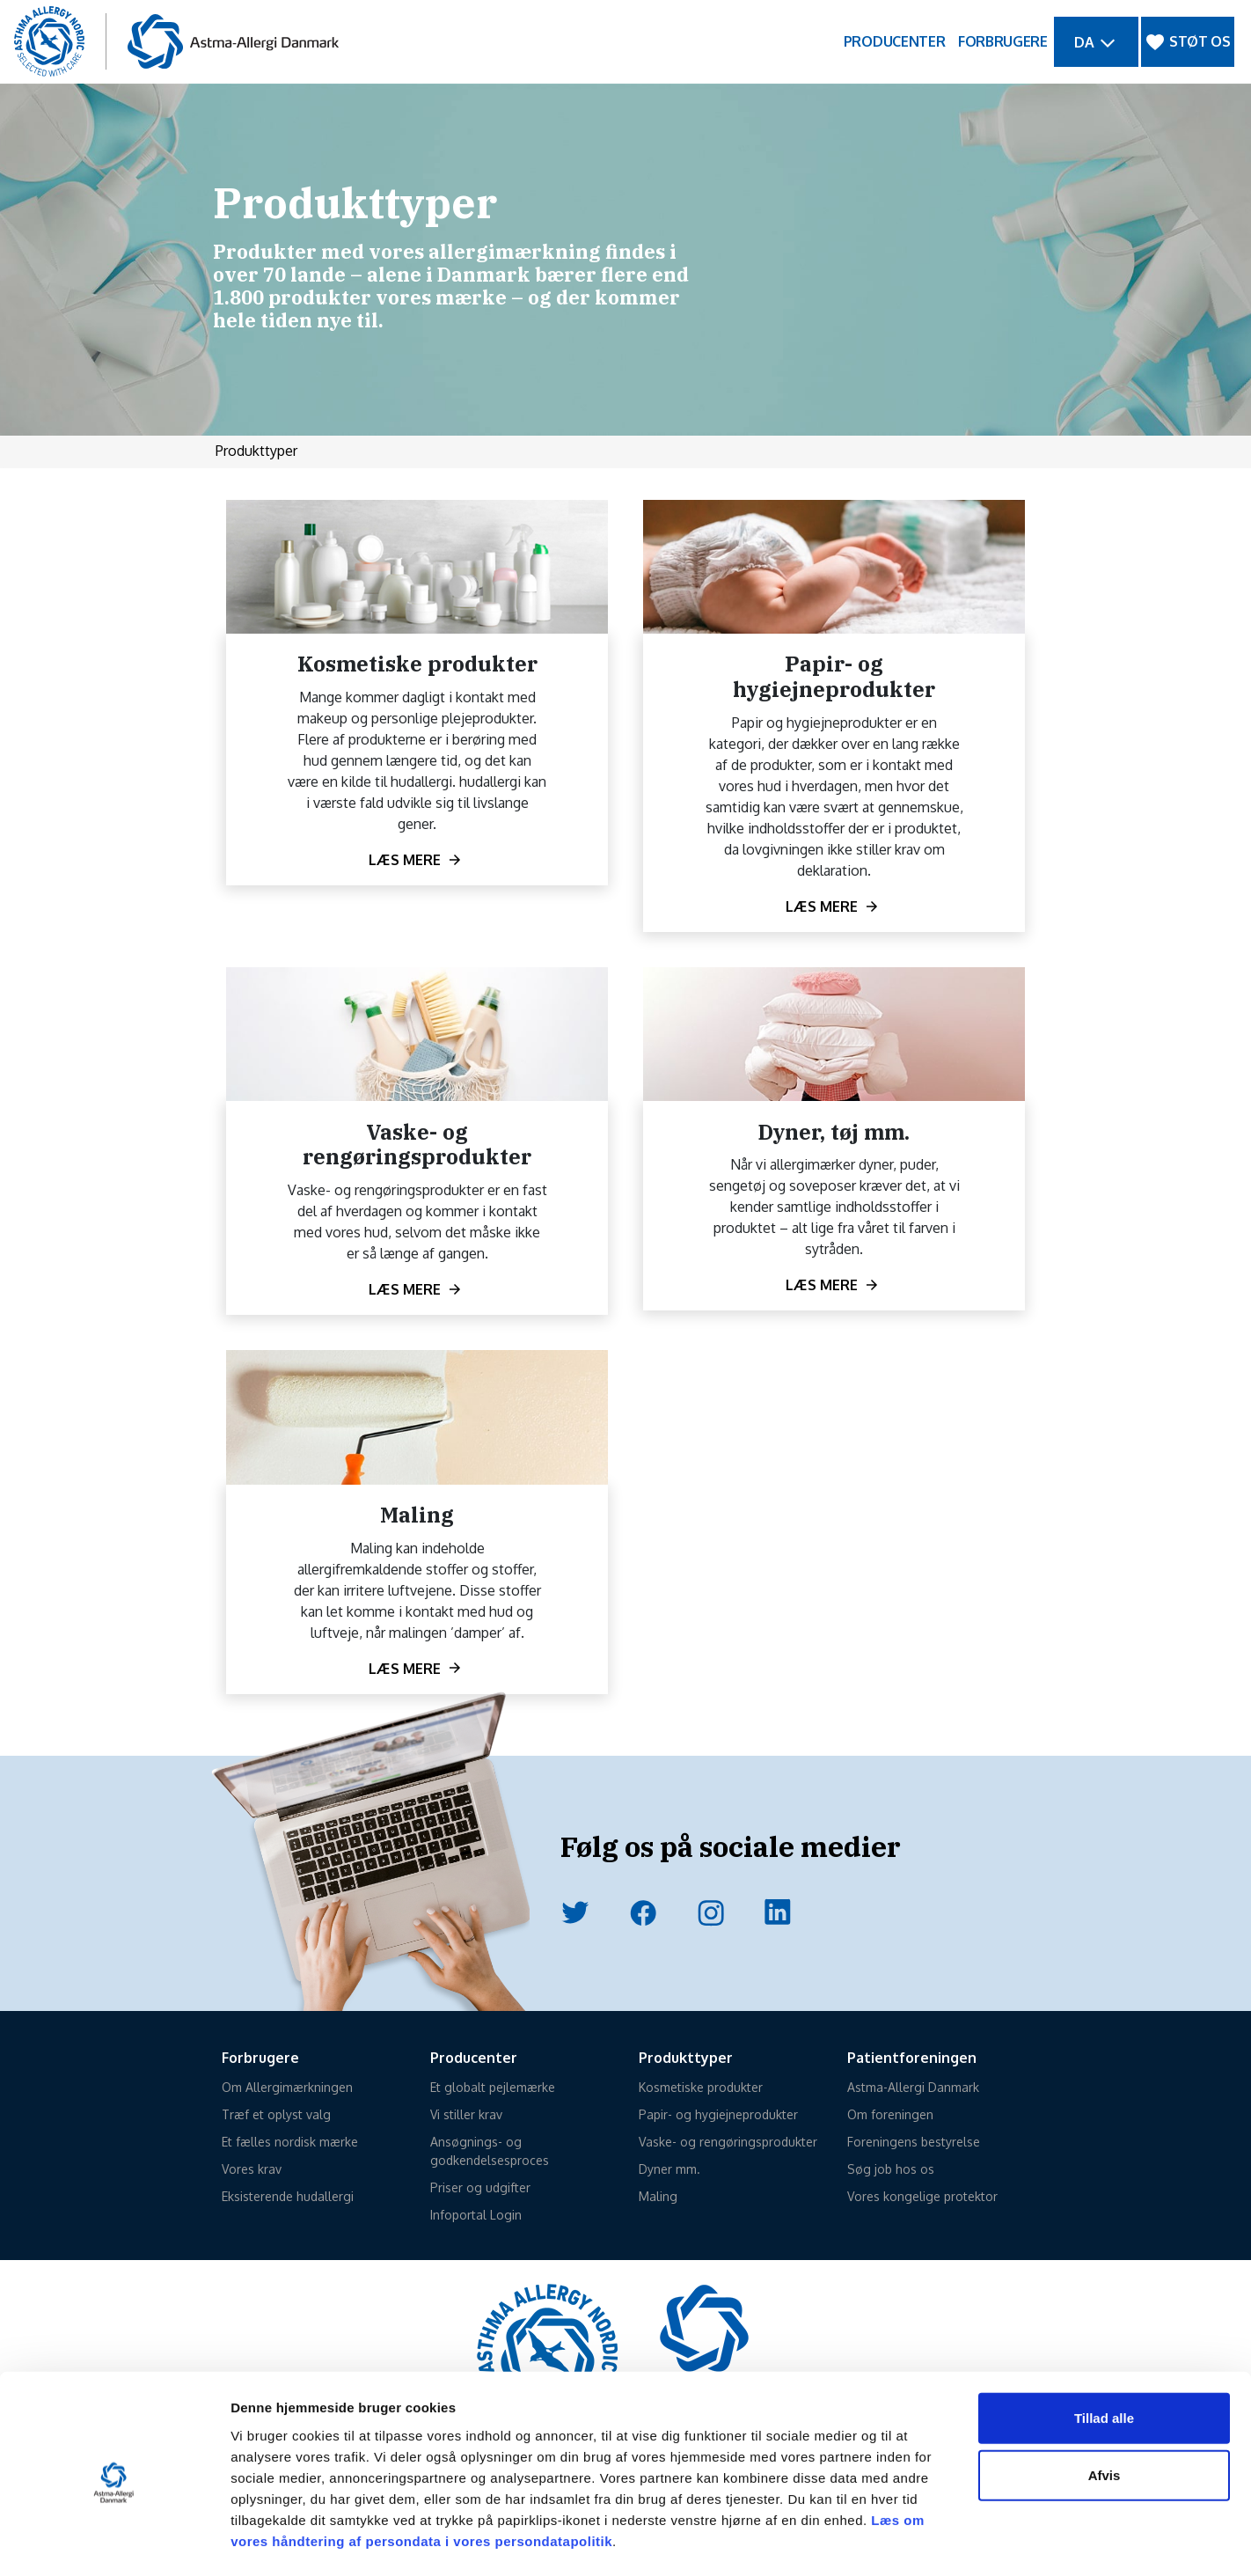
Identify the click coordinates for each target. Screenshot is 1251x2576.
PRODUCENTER (895, 41)
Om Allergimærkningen (287, 2087)
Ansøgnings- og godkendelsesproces (489, 2151)
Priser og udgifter (480, 2187)
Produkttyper (256, 450)
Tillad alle (1104, 2346)
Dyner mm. (669, 2168)
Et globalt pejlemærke (492, 2087)
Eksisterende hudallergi (288, 2196)
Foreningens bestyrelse (913, 2141)
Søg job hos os (890, 2168)
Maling (658, 2196)
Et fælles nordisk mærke (290, 2141)
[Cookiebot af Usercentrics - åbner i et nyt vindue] (114, 2541)
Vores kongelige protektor (922, 2196)
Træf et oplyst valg (276, 2114)
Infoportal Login (476, 2214)
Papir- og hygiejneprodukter (718, 2114)
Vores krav (252, 2168)
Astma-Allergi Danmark (913, 2087)
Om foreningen (890, 2114)
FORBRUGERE (1003, 41)
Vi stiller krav (466, 2114)
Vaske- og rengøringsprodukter (728, 2141)
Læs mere (405, 860)
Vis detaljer (914, 2541)
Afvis (1104, 2404)
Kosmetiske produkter (701, 2087)
